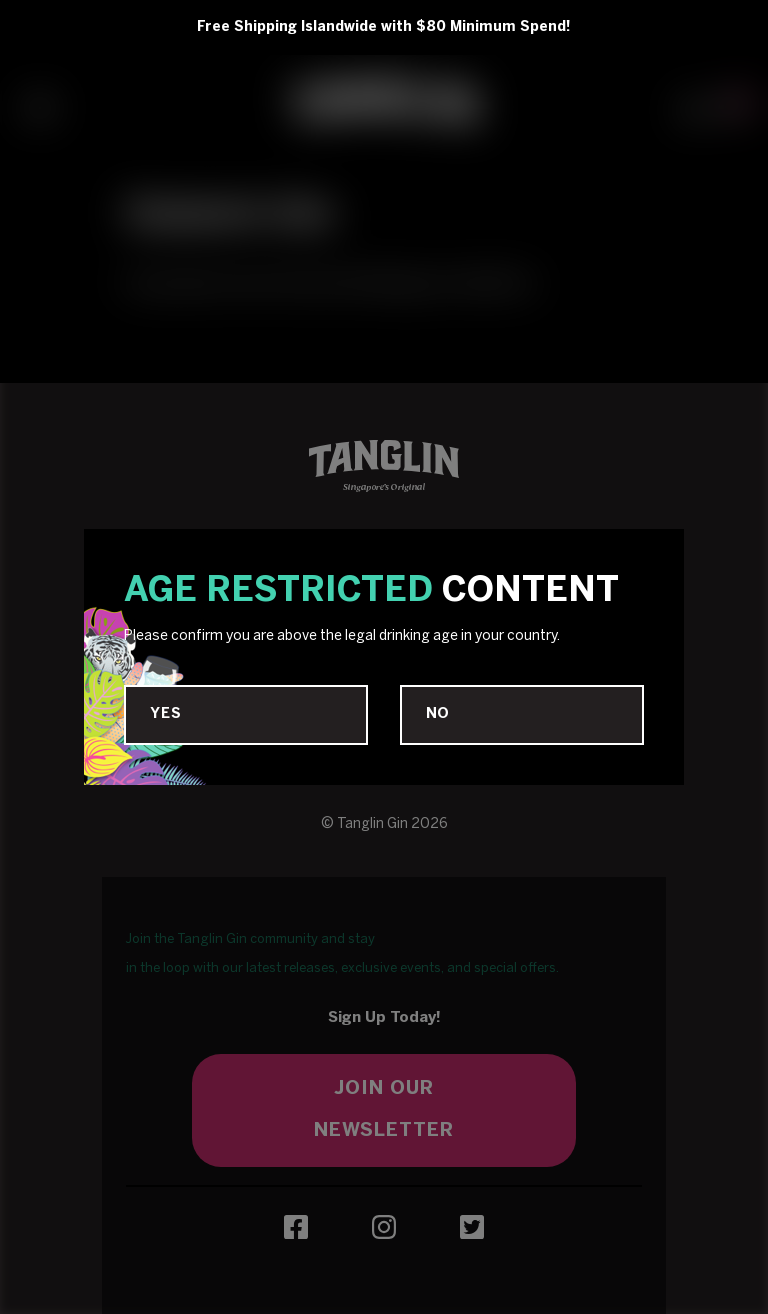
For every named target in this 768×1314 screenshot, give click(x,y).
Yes (165, 714)
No (438, 714)
